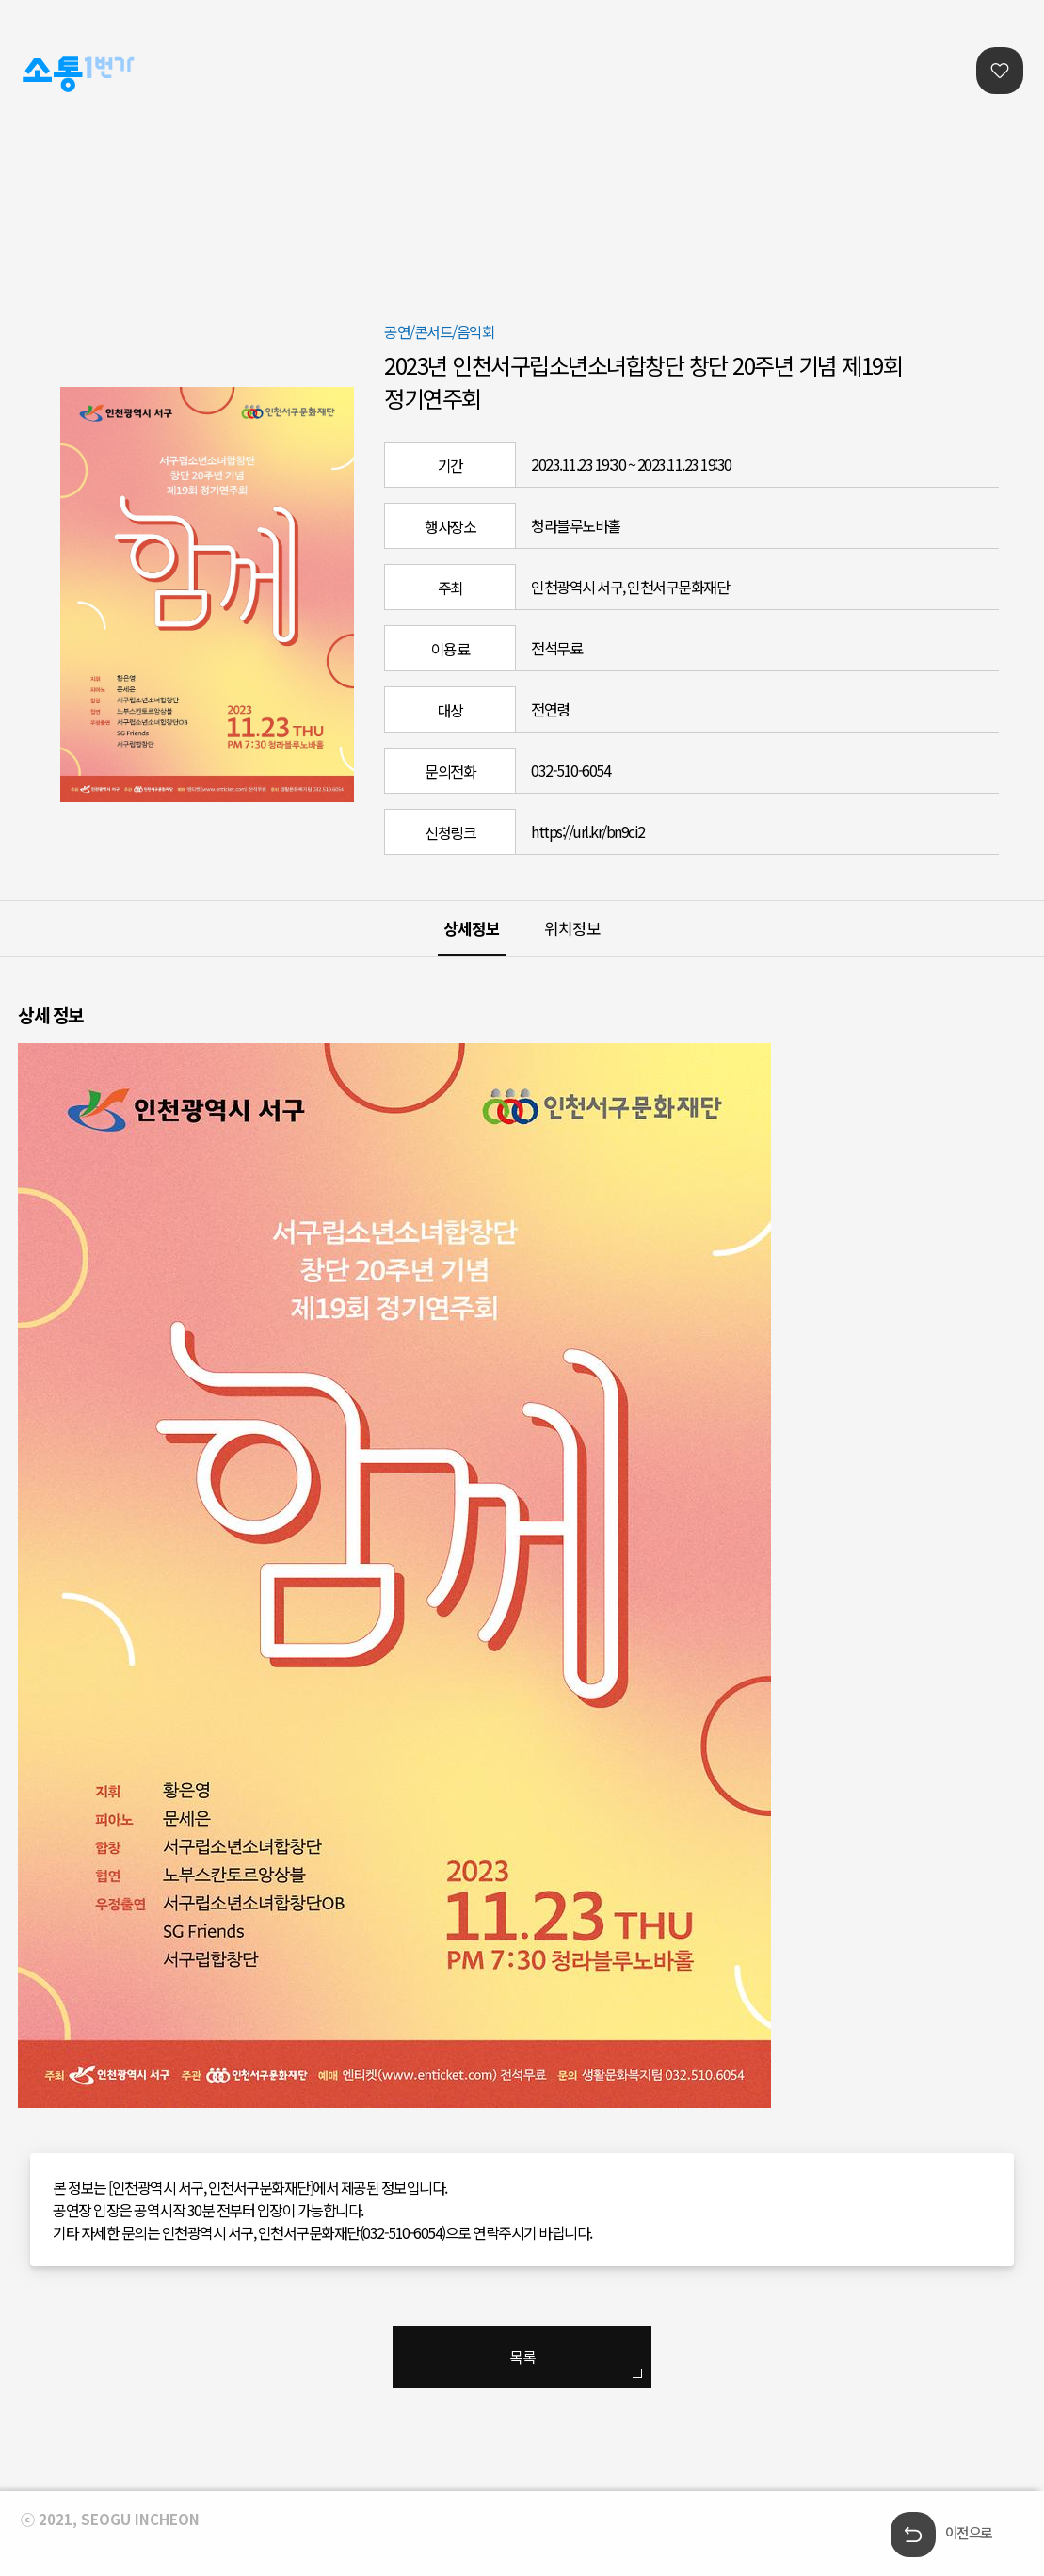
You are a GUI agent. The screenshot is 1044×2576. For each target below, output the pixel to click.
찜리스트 (999, 70)
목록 (522, 2356)
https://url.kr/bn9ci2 (588, 831)
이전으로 (968, 2532)
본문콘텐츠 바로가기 (58, 0)
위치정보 (572, 928)
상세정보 (471, 928)
